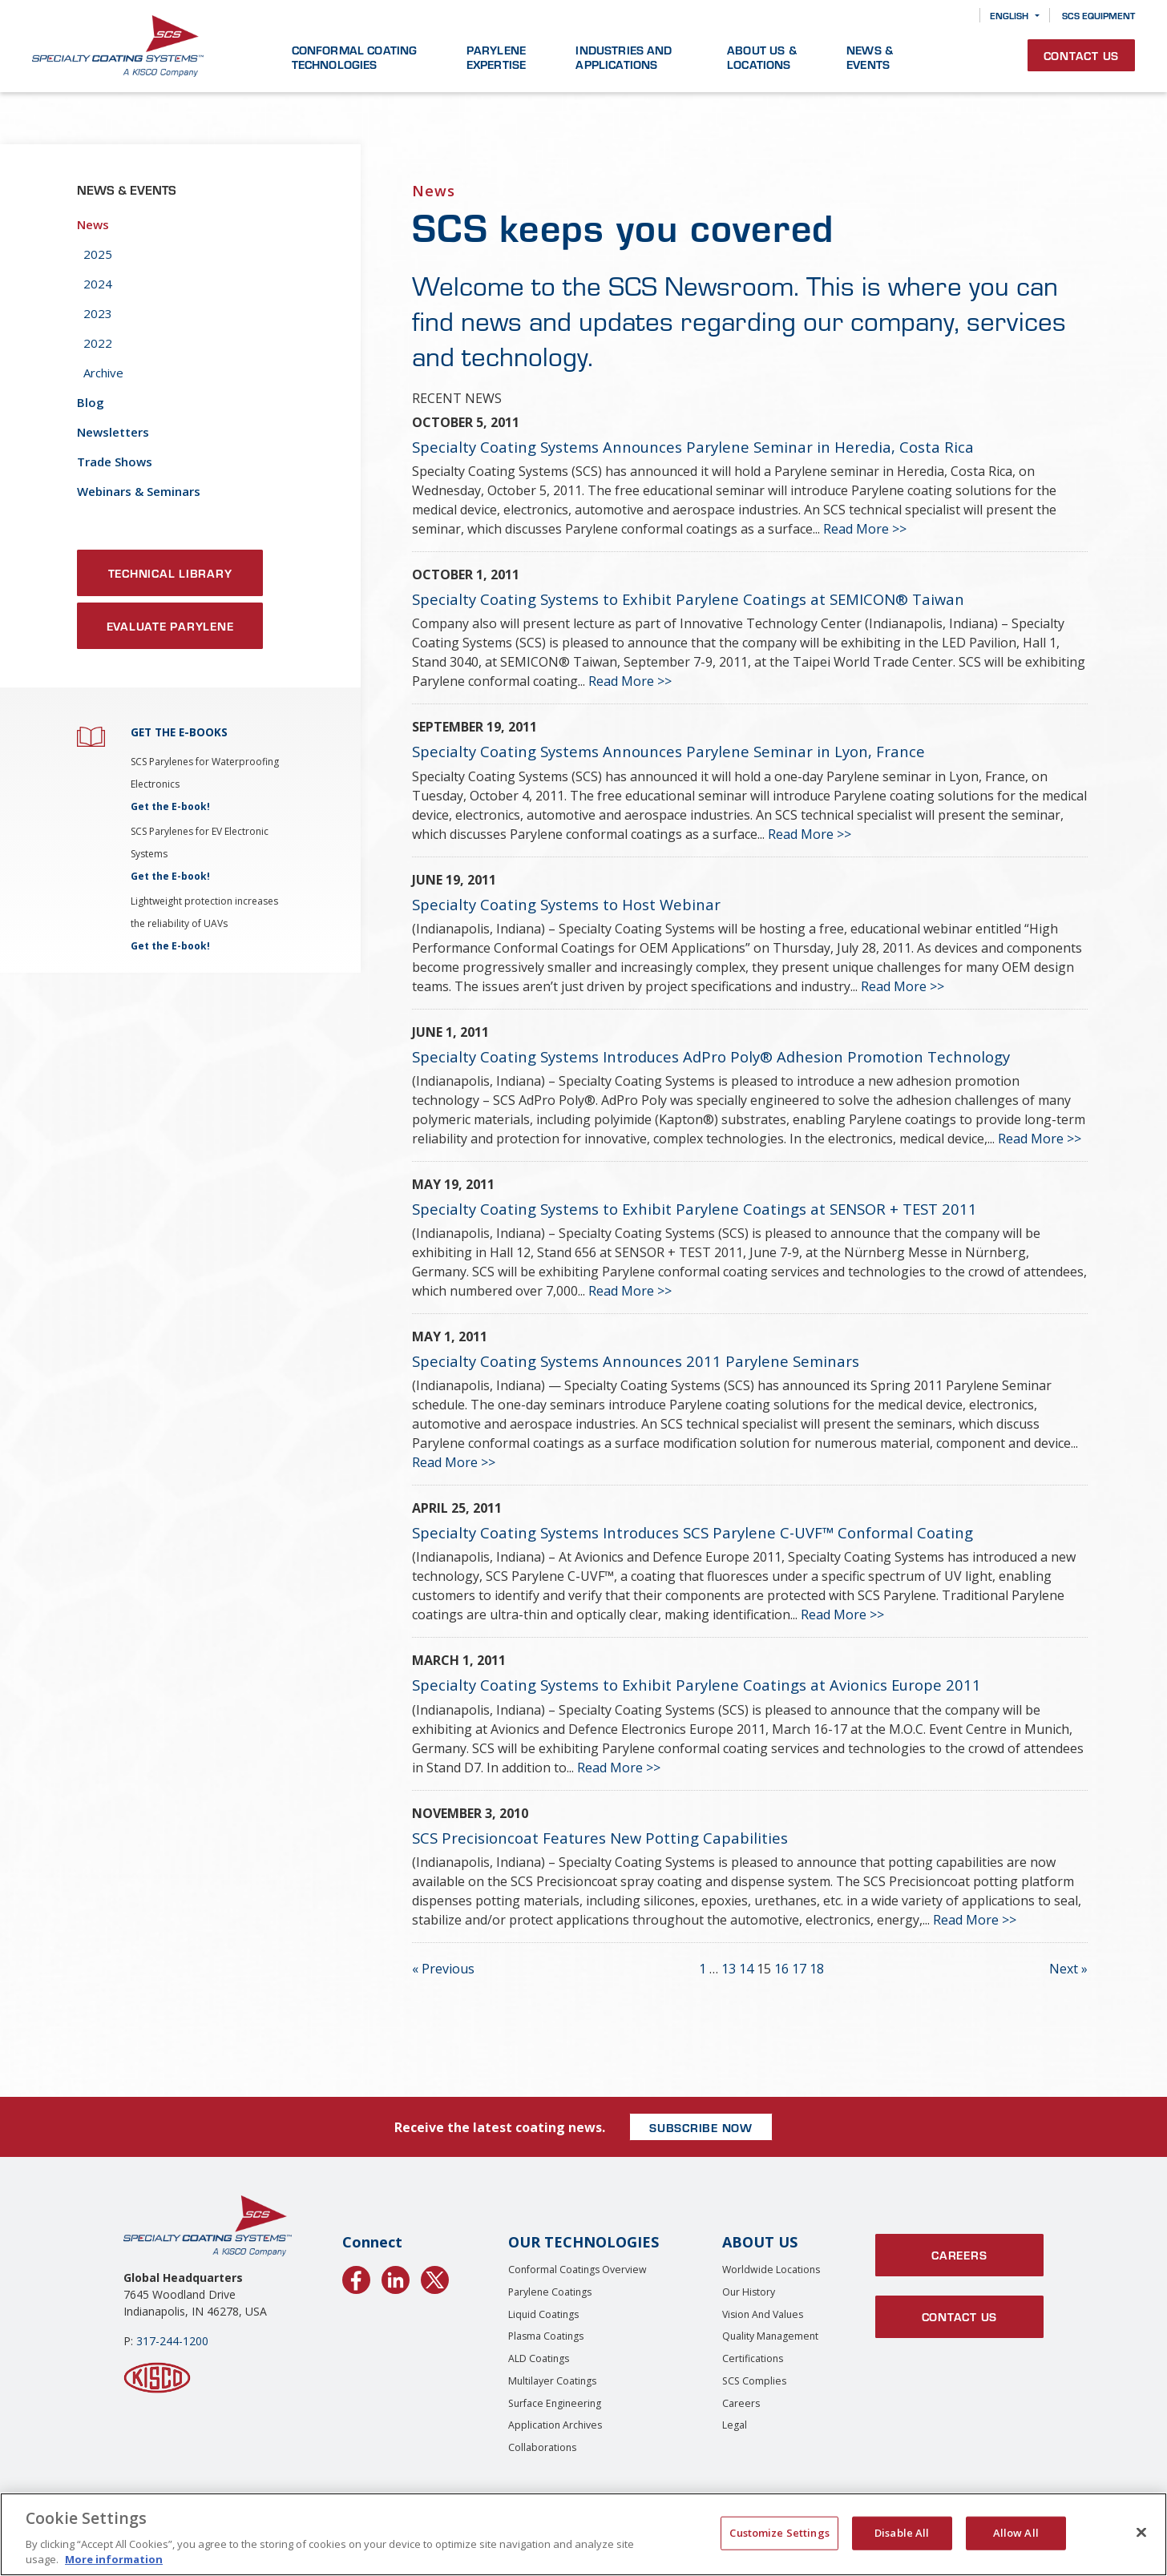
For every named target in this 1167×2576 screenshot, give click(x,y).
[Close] (1141, 2532)
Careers (741, 2403)
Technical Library (170, 573)
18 (817, 1968)
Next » (1068, 1968)
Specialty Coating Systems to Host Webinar (566, 904)
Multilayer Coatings (552, 2381)
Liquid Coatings (543, 2314)
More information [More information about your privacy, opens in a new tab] (114, 2559)
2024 (97, 284)
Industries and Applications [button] (623, 57)
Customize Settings (779, 2533)
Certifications (752, 2358)
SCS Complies (754, 2381)
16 (781, 1968)
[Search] (955, 15)
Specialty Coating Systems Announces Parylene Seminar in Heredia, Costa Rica (693, 447)
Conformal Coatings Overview (577, 2269)
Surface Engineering (554, 2403)
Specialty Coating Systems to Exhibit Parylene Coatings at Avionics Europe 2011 (696, 1685)
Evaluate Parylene (170, 626)
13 (728, 1968)
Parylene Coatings (550, 2292)
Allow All (1016, 2533)
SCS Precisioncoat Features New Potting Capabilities (600, 1838)
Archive (103, 373)
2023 (97, 313)
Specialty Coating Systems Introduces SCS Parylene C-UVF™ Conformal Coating (692, 1532)
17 (799, 1968)
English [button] (1009, 15)
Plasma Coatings (546, 2336)
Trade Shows (114, 462)
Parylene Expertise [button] (496, 57)
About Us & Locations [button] (762, 57)
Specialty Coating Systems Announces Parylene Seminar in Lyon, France (668, 751)
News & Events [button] (869, 57)
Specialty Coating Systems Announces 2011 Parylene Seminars (635, 1361)
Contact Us (1082, 55)
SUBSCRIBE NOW (701, 2127)
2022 (97, 343)
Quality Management (770, 2336)
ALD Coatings (538, 2358)
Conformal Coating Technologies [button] (355, 57)
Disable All (901, 2533)
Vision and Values (762, 2314)
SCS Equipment (1098, 15)
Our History (748, 2292)
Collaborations (542, 2447)
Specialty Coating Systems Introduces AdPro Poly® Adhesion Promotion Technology (711, 1056)
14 (746, 1968)
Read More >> (865, 529)
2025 (97, 254)
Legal (734, 2425)
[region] (583, 2534)
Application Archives (555, 2425)
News (93, 224)
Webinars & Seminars (138, 491)
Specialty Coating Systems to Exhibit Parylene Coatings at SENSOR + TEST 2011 (694, 1209)
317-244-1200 (172, 2340)
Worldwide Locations (771, 2269)
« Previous (443, 1968)
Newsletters (113, 432)
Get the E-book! (170, 806)
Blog (90, 402)
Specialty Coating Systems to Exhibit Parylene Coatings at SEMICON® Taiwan (688, 599)
